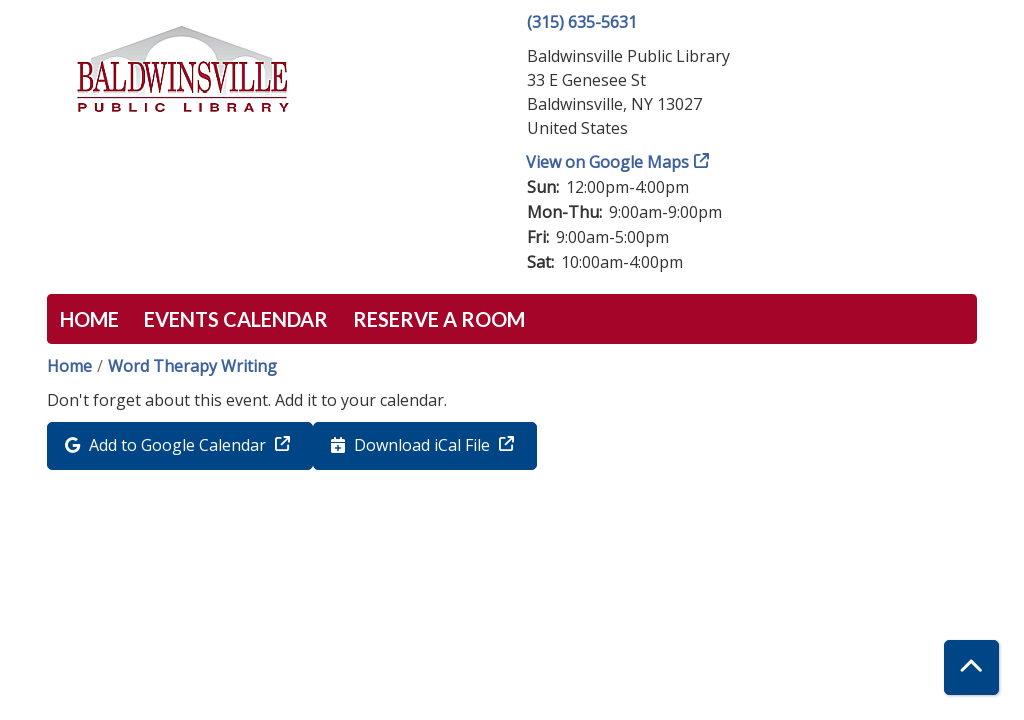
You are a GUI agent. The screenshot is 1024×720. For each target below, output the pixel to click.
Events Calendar (236, 319)
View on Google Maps (608, 162)
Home (89, 319)
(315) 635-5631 (582, 22)
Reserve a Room (439, 319)
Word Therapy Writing (192, 366)
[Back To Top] (971, 667)
